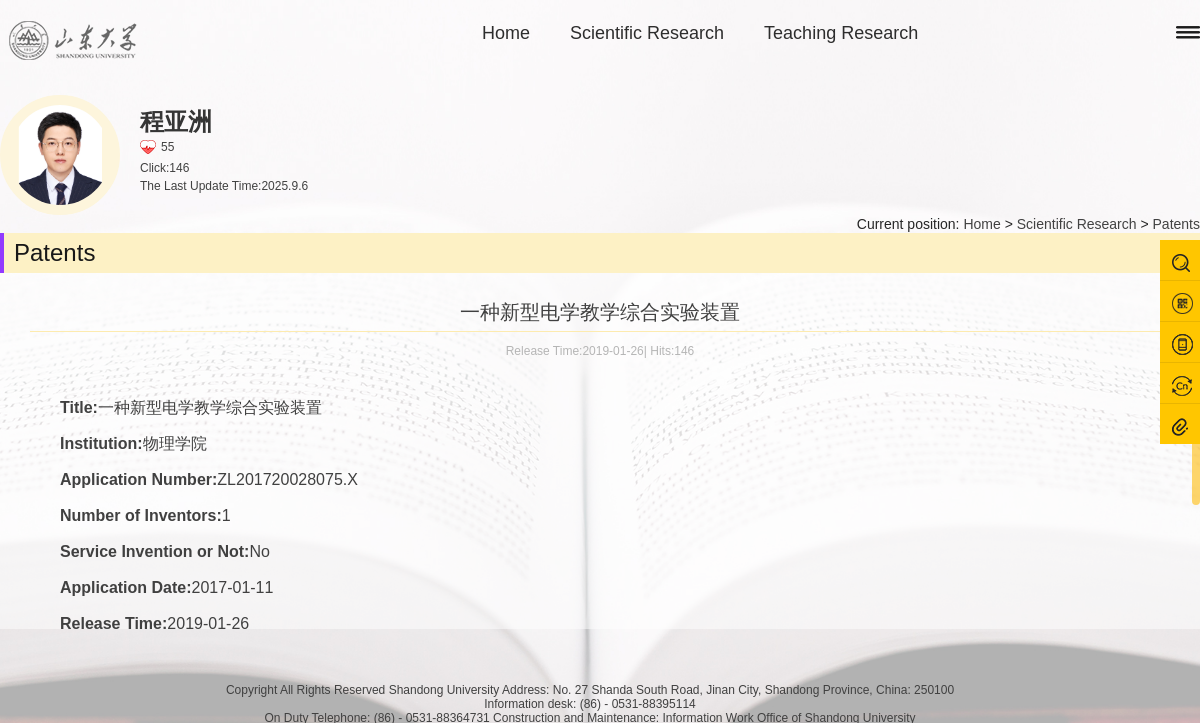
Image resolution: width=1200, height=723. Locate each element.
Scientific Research (647, 33)
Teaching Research (841, 33)
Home (506, 33)
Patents (1176, 224)
